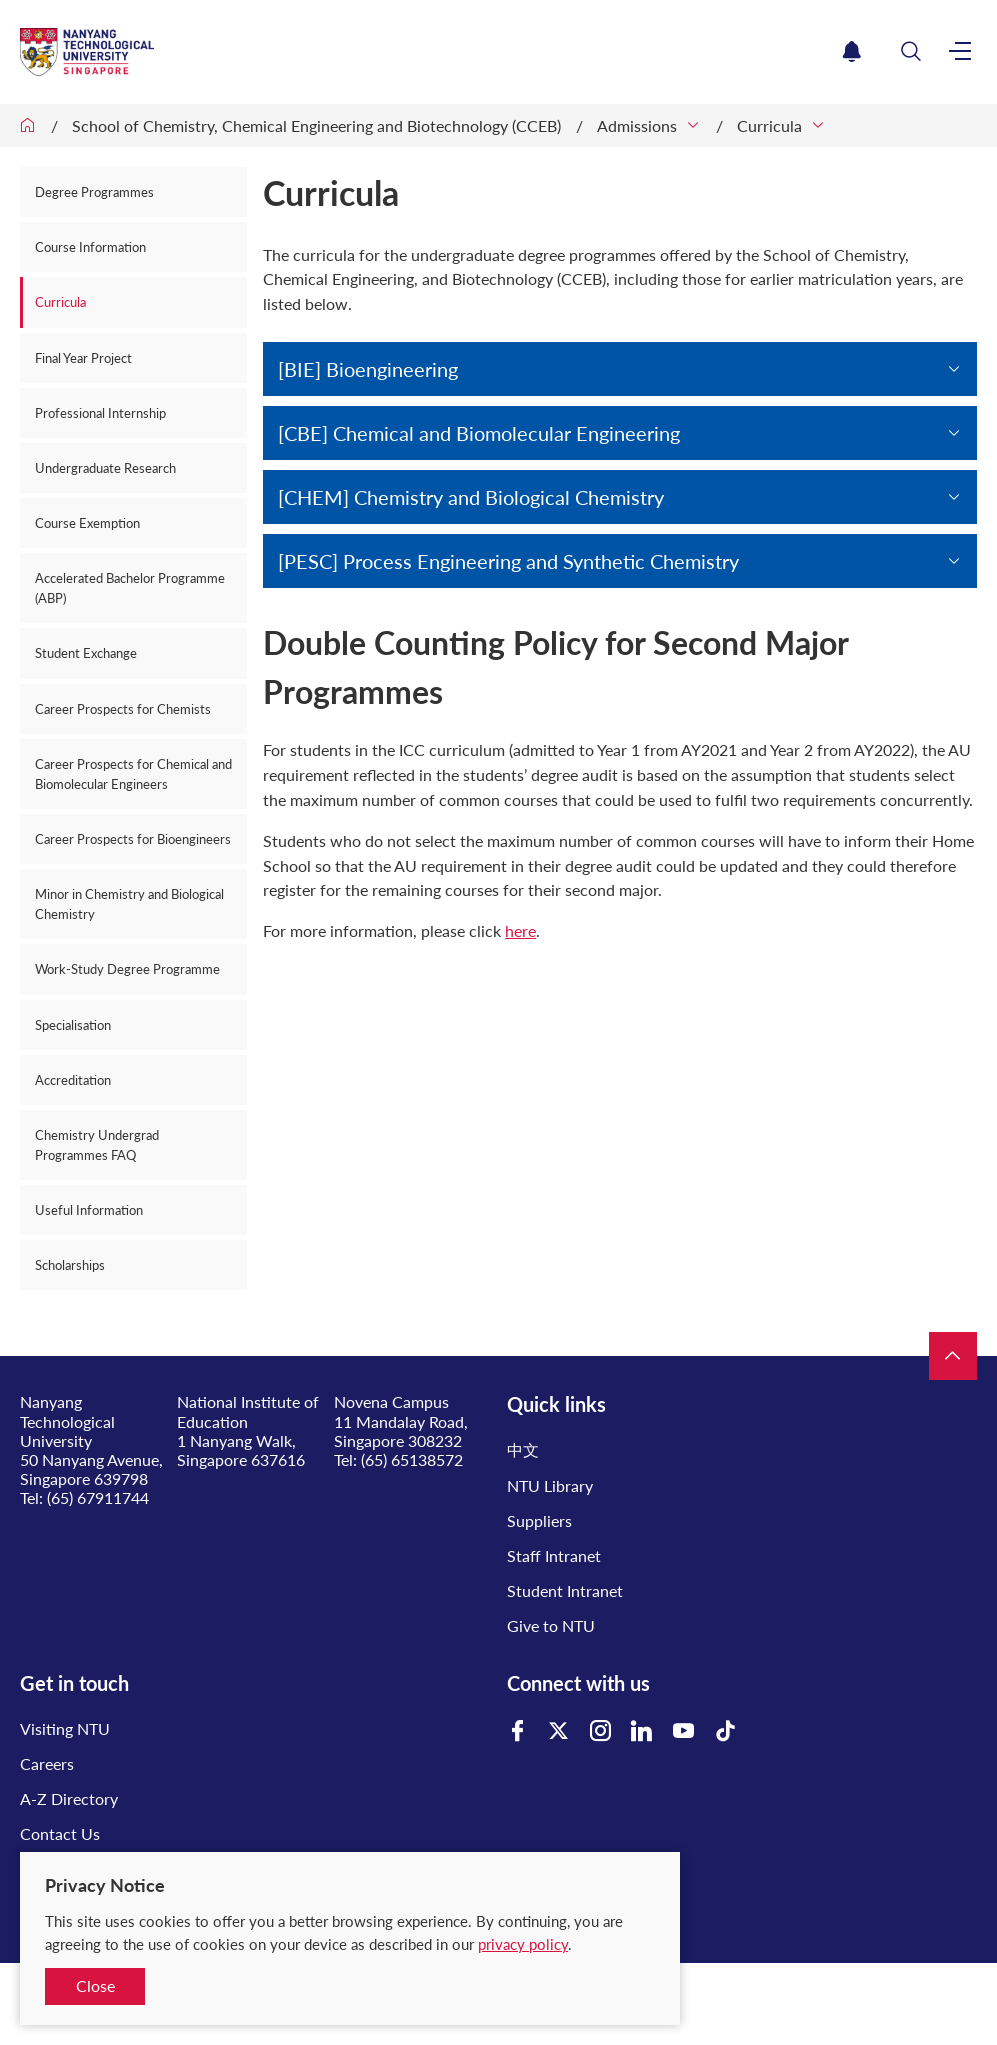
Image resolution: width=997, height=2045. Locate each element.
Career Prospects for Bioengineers (133, 839)
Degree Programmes (94, 192)
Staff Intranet (554, 1555)
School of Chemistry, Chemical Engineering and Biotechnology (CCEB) (316, 125)
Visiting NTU (65, 1728)
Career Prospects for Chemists (123, 709)
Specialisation (73, 1025)
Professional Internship (100, 413)
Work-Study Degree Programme (127, 969)
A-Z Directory (69, 1798)
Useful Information (89, 1210)
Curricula (769, 125)
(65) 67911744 (98, 1497)
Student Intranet (565, 1590)
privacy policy (523, 1944)
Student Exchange (86, 653)
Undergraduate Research (105, 468)
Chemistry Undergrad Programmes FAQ (97, 1145)
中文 (523, 1449)
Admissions (637, 125)
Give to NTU (551, 1625)
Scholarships (70, 1265)
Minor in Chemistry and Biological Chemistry (129, 904)
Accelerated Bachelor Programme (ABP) (130, 588)
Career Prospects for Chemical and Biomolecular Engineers (133, 774)
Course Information (90, 247)
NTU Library (550, 1485)
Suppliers (539, 1520)
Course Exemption (87, 523)
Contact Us (60, 1833)
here (520, 930)
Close (95, 1985)
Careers (47, 1763)
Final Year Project (83, 358)
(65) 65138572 (412, 1459)
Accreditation (73, 1080)
